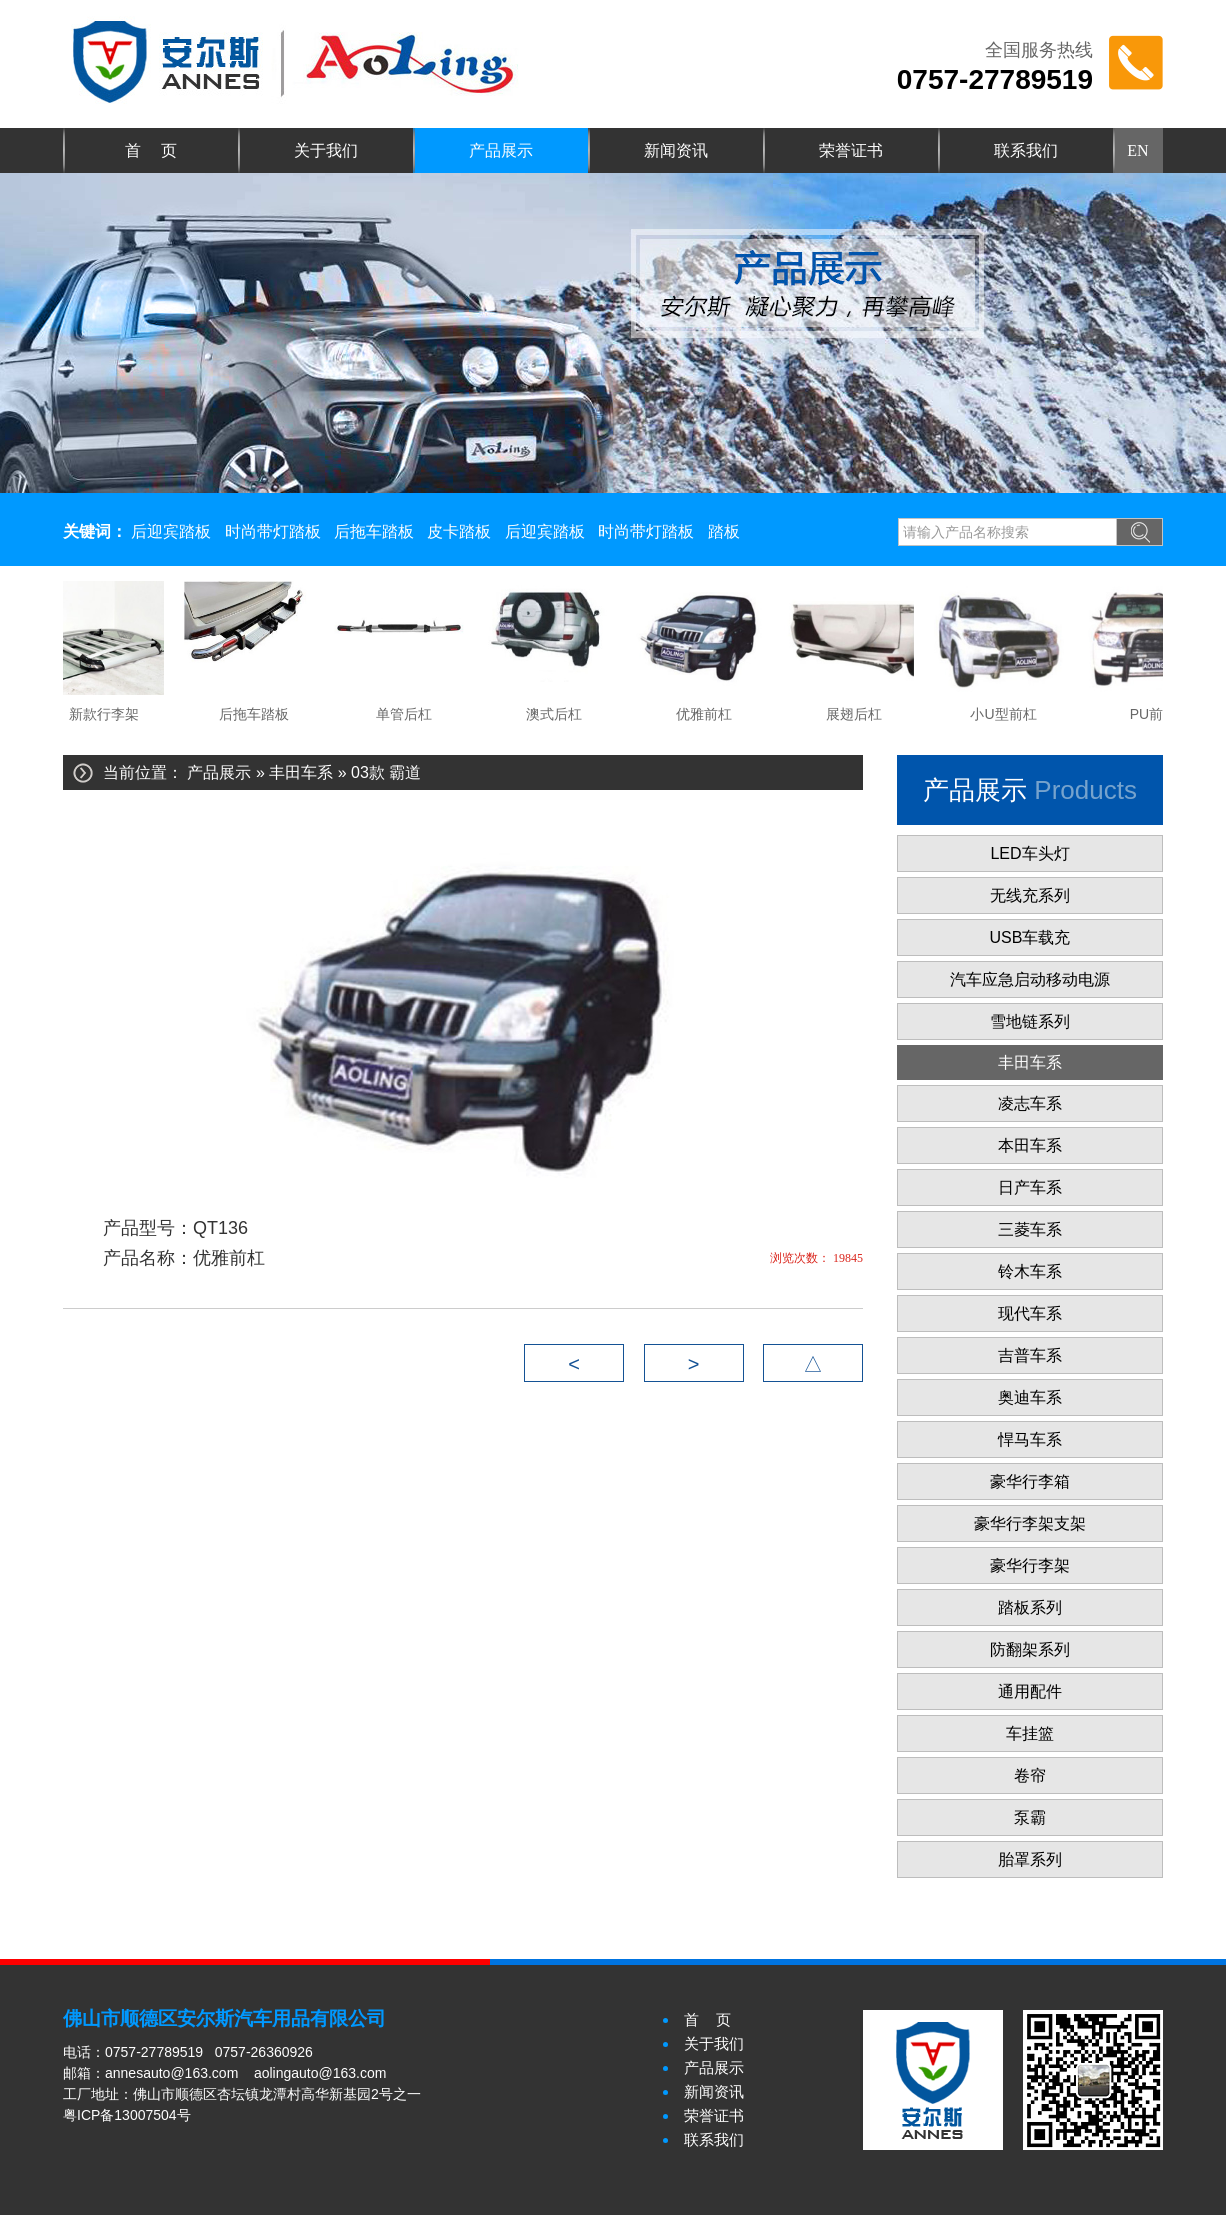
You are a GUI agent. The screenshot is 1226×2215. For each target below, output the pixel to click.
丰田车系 (301, 772)
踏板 (724, 531)
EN (1137, 150)
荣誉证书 (851, 150)
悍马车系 (1030, 1439)
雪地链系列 (1030, 1021)
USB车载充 (1030, 937)
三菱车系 (1030, 1229)
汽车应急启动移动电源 (1030, 979)
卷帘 (1030, 1775)
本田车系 (1030, 1145)
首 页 (151, 150)
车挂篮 (1030, 1733)
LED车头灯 (1029, 853)
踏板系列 (1030, 1607)
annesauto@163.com (171, 2073)
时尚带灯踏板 (273, 531)
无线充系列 (1030, 895)
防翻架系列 (1030, 1649)
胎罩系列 (1030, 1859)
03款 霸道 (386, 772)
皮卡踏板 (459, 531)
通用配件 (1030, 1691)
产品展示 (501, 150)
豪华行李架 (1030, 1565)
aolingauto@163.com (320, 2073)
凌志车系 (1030, 1103)
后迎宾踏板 (171, 531)
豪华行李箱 (1030, 1481)
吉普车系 (1030, 1355)
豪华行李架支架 (1030, 1523)
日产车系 (1030, 1187)
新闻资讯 (676, 150)
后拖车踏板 (374, 531)
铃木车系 (1030, 1271)
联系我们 (1026, 150)
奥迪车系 (1030, 1397)
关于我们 (326, 150)
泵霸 (1030, 1817)
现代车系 (1030, 1313)
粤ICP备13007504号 (127, 2115)
